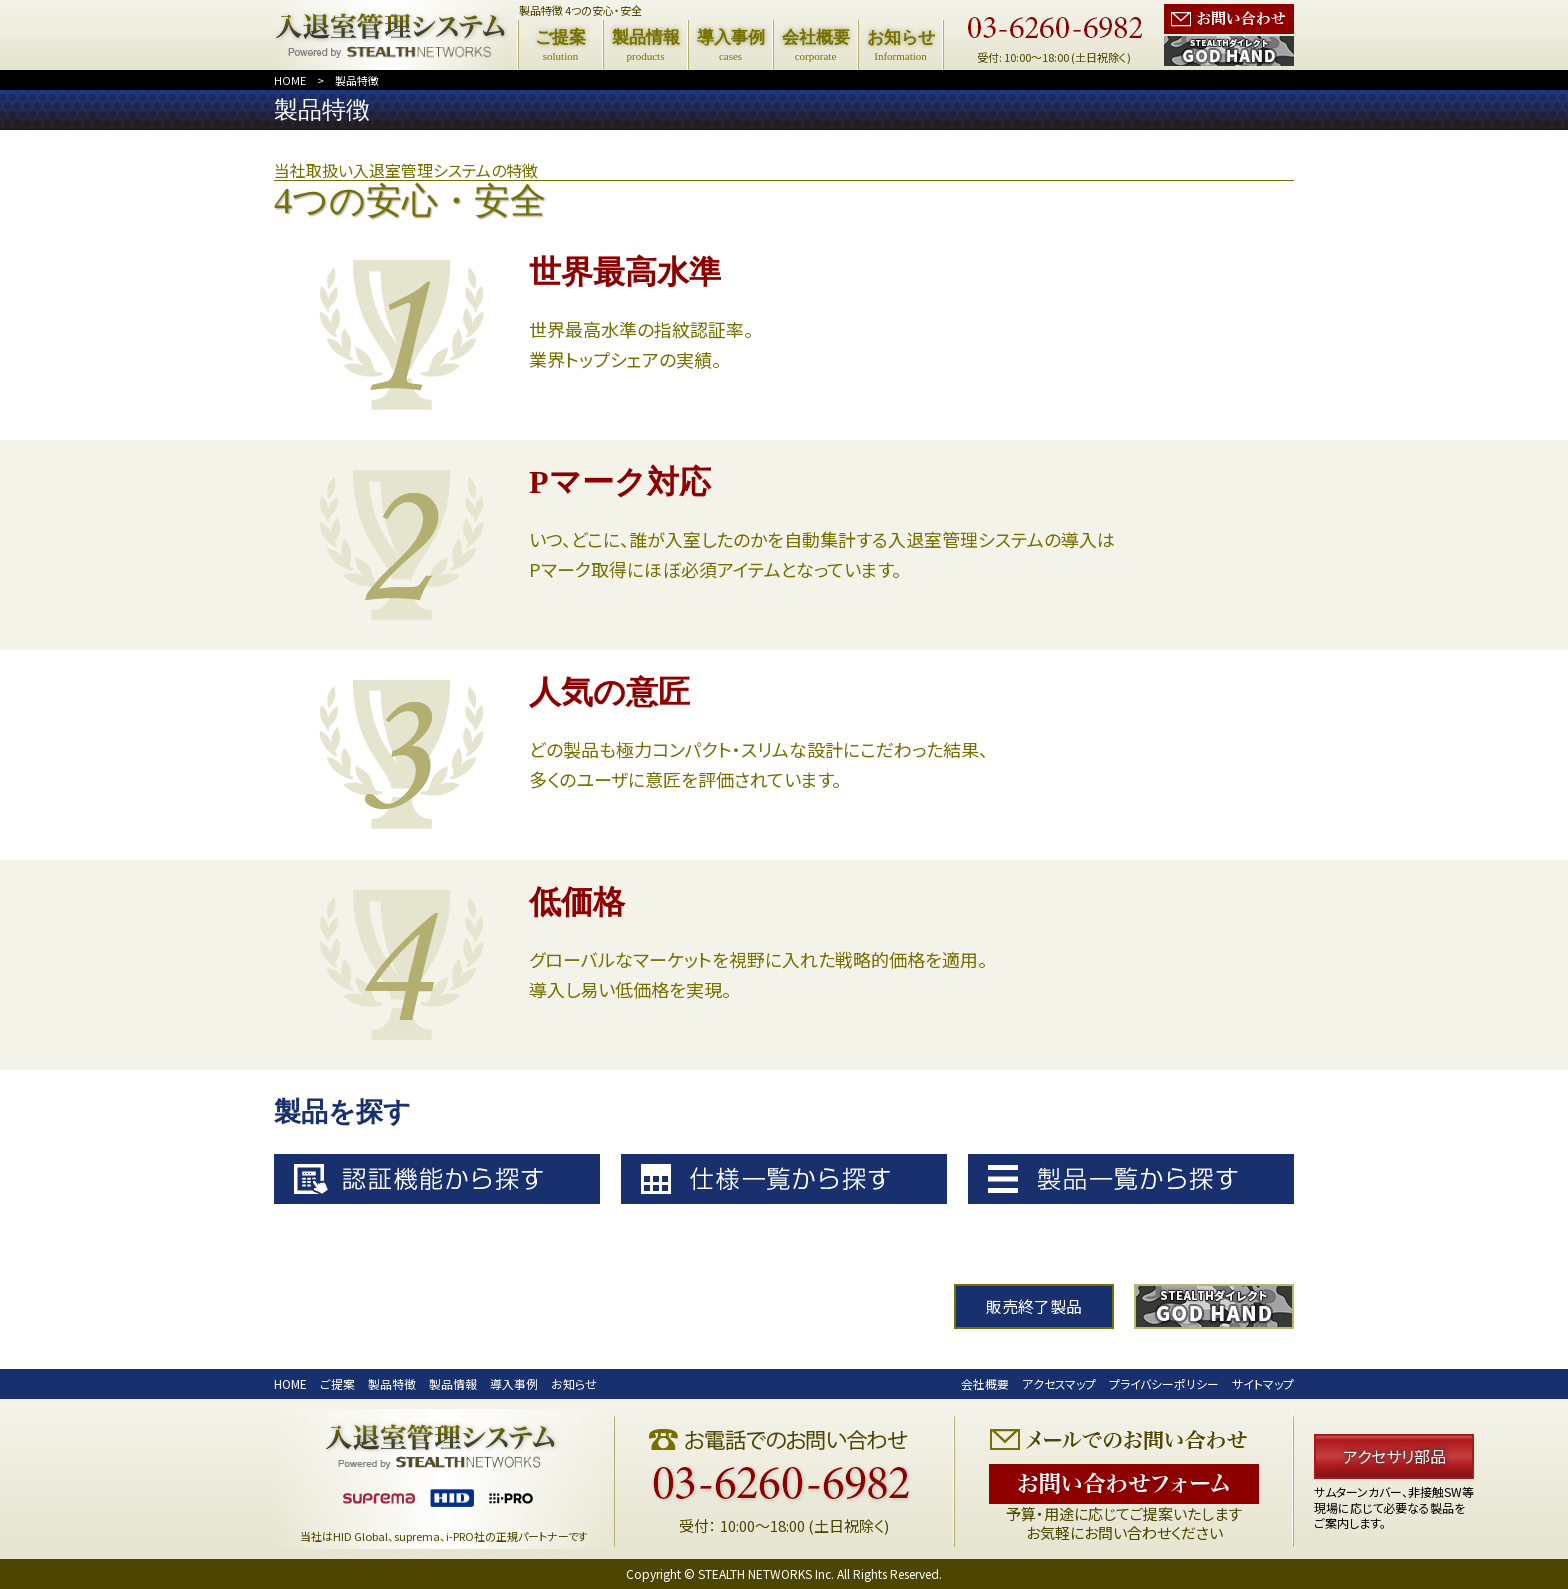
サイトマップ (1263, 1383)
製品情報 (453, 1383)
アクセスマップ (1059, 1383)
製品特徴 (357, 80)
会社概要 (985, 1383)
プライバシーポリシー (1164, 1383)
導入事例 (514, 1383)
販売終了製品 (1034, 1307)
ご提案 (337, 1383)
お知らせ (574, 1383)
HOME (290, 80)
